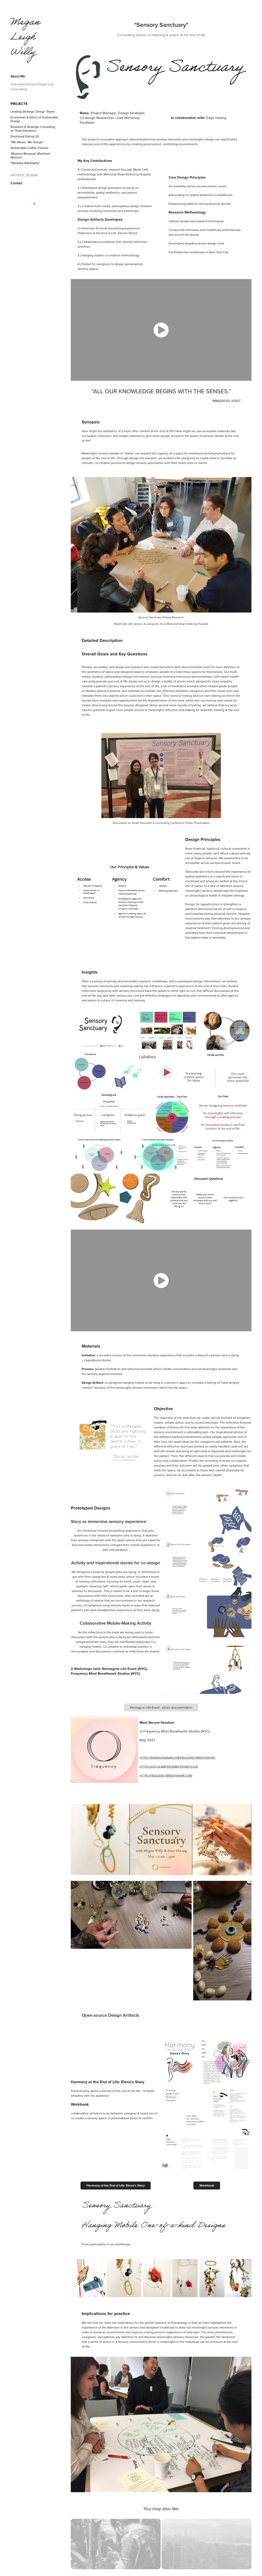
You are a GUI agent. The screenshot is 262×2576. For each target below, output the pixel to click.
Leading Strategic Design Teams (33, 111)
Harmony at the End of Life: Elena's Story (115, 2185)
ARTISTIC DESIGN (24, 175)
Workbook (206, 2185)
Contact (16, 183)
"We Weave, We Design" (27, 142)
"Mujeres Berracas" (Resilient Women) (30, 155)
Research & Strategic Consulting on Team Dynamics (33, 129)
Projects (19, 103)
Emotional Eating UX (25, 136)
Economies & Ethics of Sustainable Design (34, 119)
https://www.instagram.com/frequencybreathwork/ (177, 1758)
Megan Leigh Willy (27, 38)
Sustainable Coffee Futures (29, 148)
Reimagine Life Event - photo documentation (161, 1707)
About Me (18, 76)
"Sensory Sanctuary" (25, 163)
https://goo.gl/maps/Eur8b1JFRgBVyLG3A (169, 1767)
